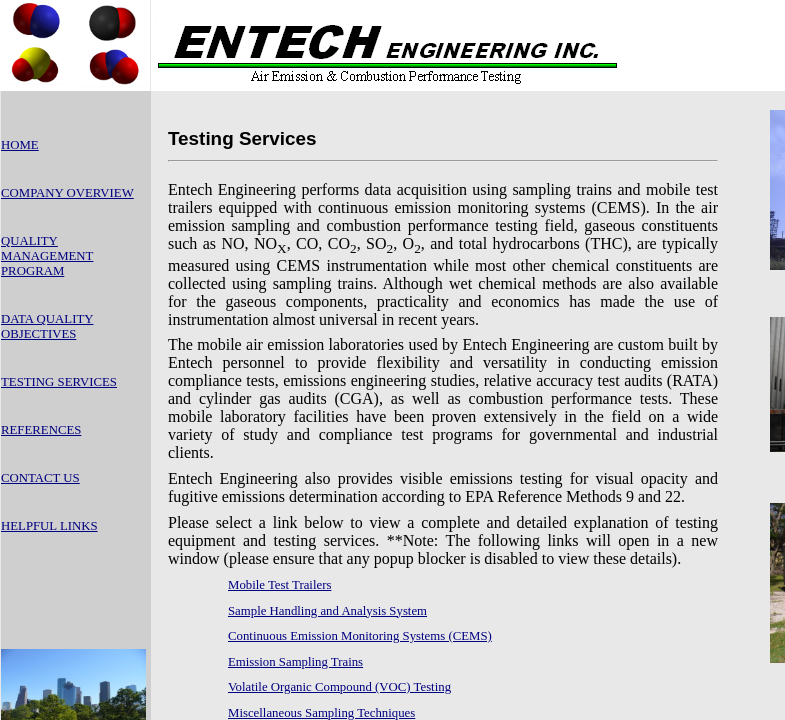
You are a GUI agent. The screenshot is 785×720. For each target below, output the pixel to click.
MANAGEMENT (47, 256)
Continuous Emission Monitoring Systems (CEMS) (360, 636)
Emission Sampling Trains (295, 662)
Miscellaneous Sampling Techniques (321, 713)
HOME (20, 145)
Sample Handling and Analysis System (327, 611)
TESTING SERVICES (59, 382)
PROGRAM (32, 271)
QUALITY (29, 241)
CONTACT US (40, 478)
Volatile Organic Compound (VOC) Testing (339, 687)
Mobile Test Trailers (279, 585)
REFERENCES (41, 430)
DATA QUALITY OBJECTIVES (47, 326)
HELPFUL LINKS (49, 526)
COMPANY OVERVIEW (67, 193)
